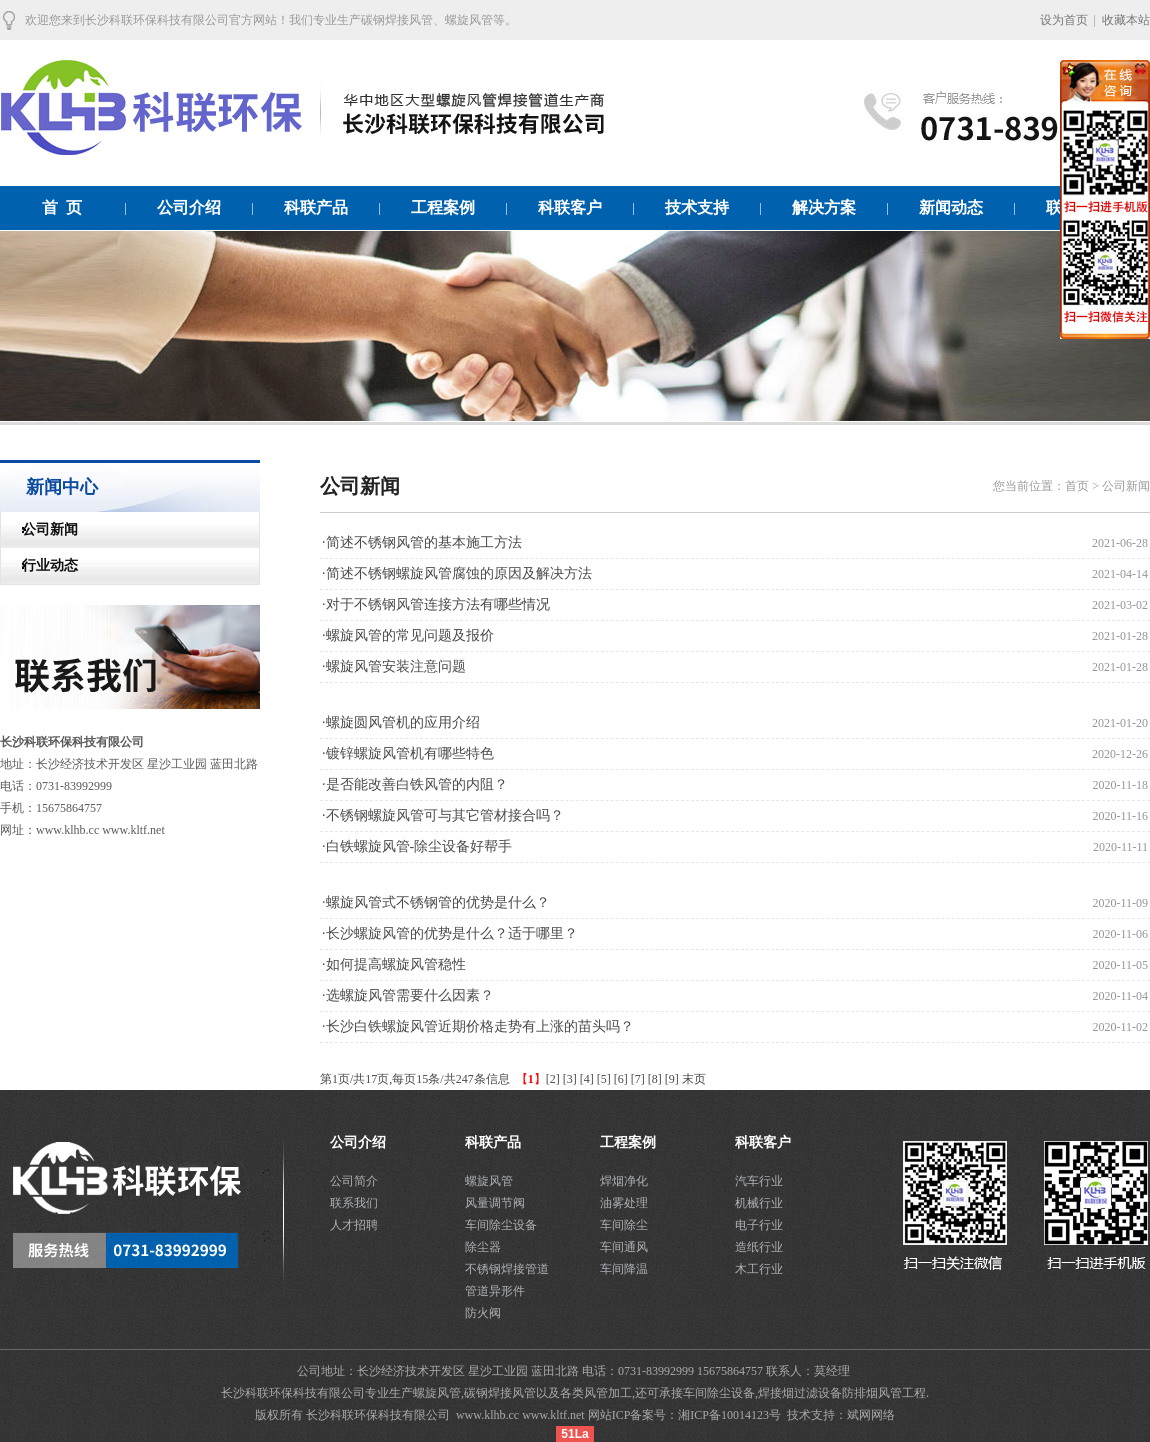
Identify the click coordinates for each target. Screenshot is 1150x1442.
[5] (604, 1079)
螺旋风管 (489, 1181)
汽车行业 (759, 1181)
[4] (587, 1079)
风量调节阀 (495, 1203)
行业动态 (39, 565)
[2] (553, 1079)
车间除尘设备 (501, 1225)
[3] (570, 1079)
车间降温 (624, 1269)
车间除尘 (624, 1225)
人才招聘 (354, 1225)
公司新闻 (39, 529)
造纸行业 (759, 1247)
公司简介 (354, 1181)
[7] (638, 1079)
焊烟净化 (624, 1181)
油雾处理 (624, 1203)
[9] (672, 1079)
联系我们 (354, 1203)
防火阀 (483, 1313)
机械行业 (759, 1203)
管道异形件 (495, 1291)
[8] (655, 1079)
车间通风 (624, 1247)
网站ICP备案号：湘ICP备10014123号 (686, 1415)
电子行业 (759, 1225)
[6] (621, 1079)
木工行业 (759, 1269)
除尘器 (483, 1247)
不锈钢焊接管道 (507, 1269)
